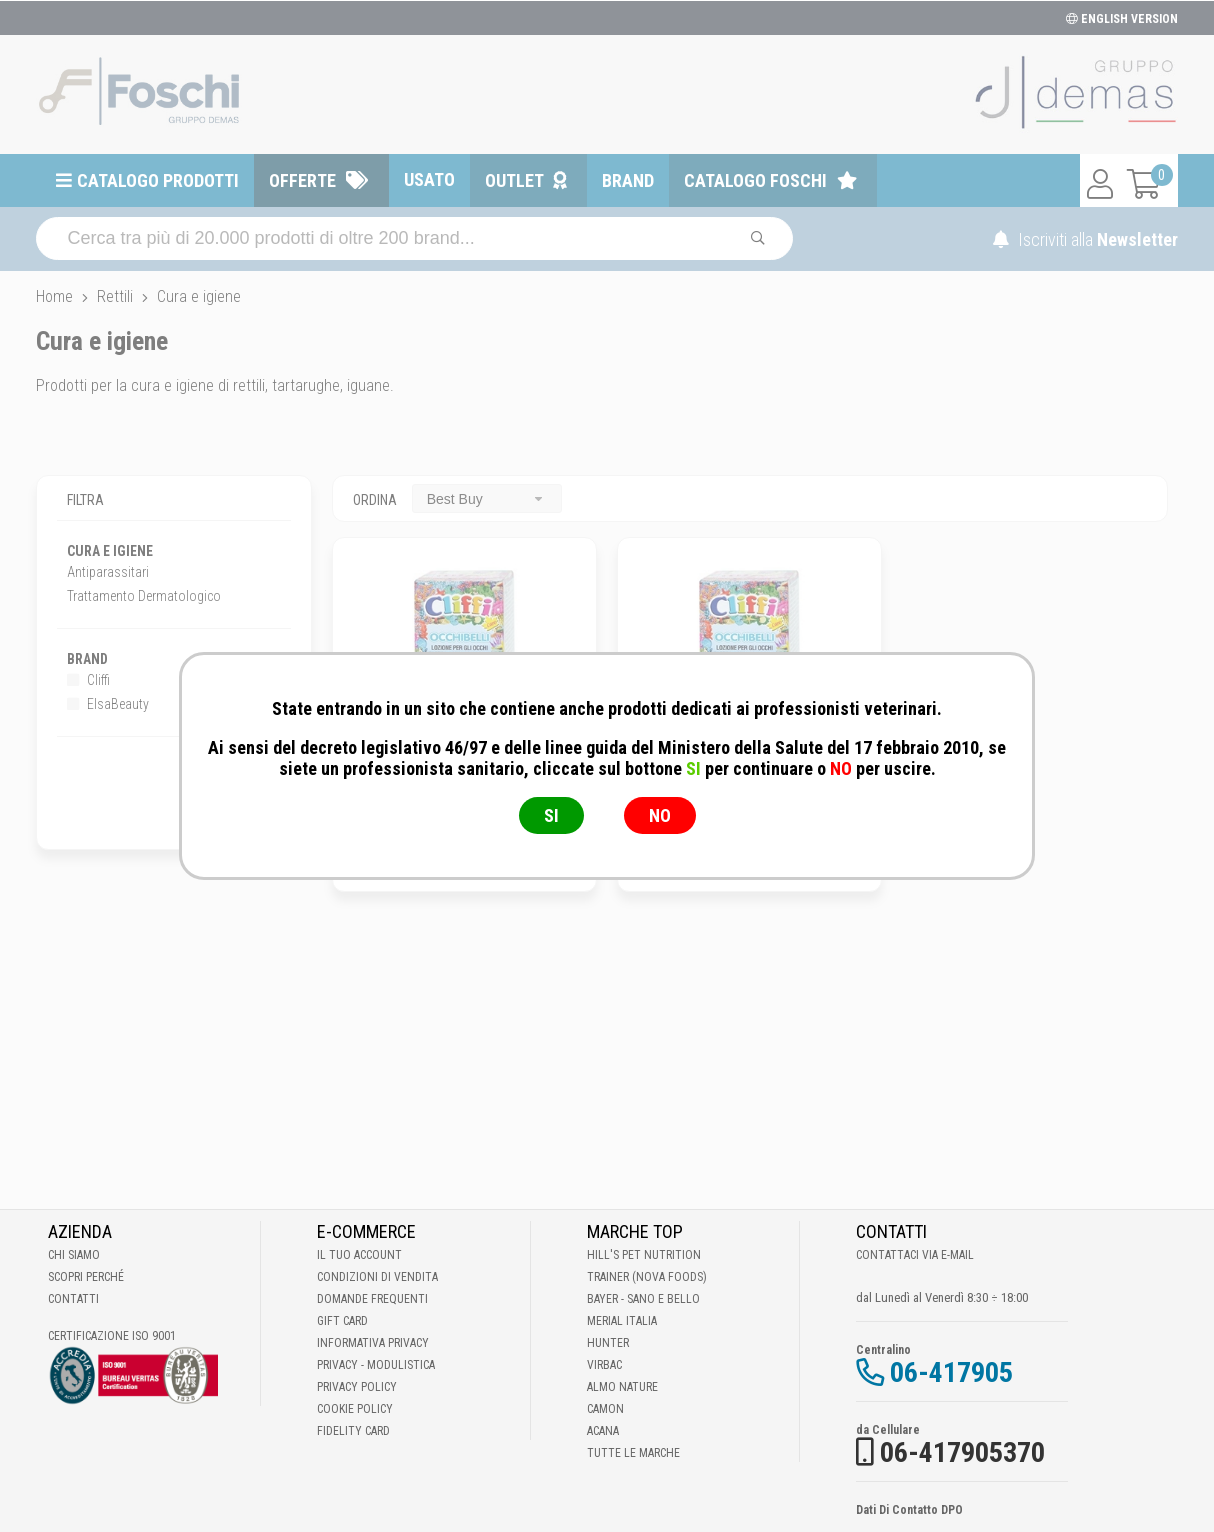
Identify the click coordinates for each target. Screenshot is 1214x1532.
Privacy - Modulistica (376, 1365)
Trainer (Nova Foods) (647, 1277)
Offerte (302, 180)
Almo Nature (622, 1387)
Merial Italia (622, 1321)
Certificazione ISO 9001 (112, 1336)
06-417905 (951, 1372)
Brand (628, 180)
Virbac (604, 1365)
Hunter (608, 1343)
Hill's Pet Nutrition (644, 1255)
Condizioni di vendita (377, 1277)
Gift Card (342, 1321)
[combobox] (487, 498)
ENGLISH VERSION (1122, 19)
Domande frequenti (372, 1299)
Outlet (514, 180)
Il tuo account (359, 1255)
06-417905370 (962, 1452)
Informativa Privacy (373, 1343)
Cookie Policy (355, 1409)
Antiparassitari (108, 572)
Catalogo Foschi (755, 180)
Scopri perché (86, 1277)
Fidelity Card (353, 1431)
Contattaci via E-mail (915, 1255)
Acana (603, 1431)
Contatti (73, 1299)
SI (551, 815)
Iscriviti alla (1085, 239)
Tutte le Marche (633, 1453)
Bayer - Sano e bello (643, 1299)
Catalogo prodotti (158, 180)
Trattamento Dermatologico (144, 596)
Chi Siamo (74, 1255)
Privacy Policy (357, 1387)
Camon (605, 1409)
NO (660, 815)
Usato (429, 179)
